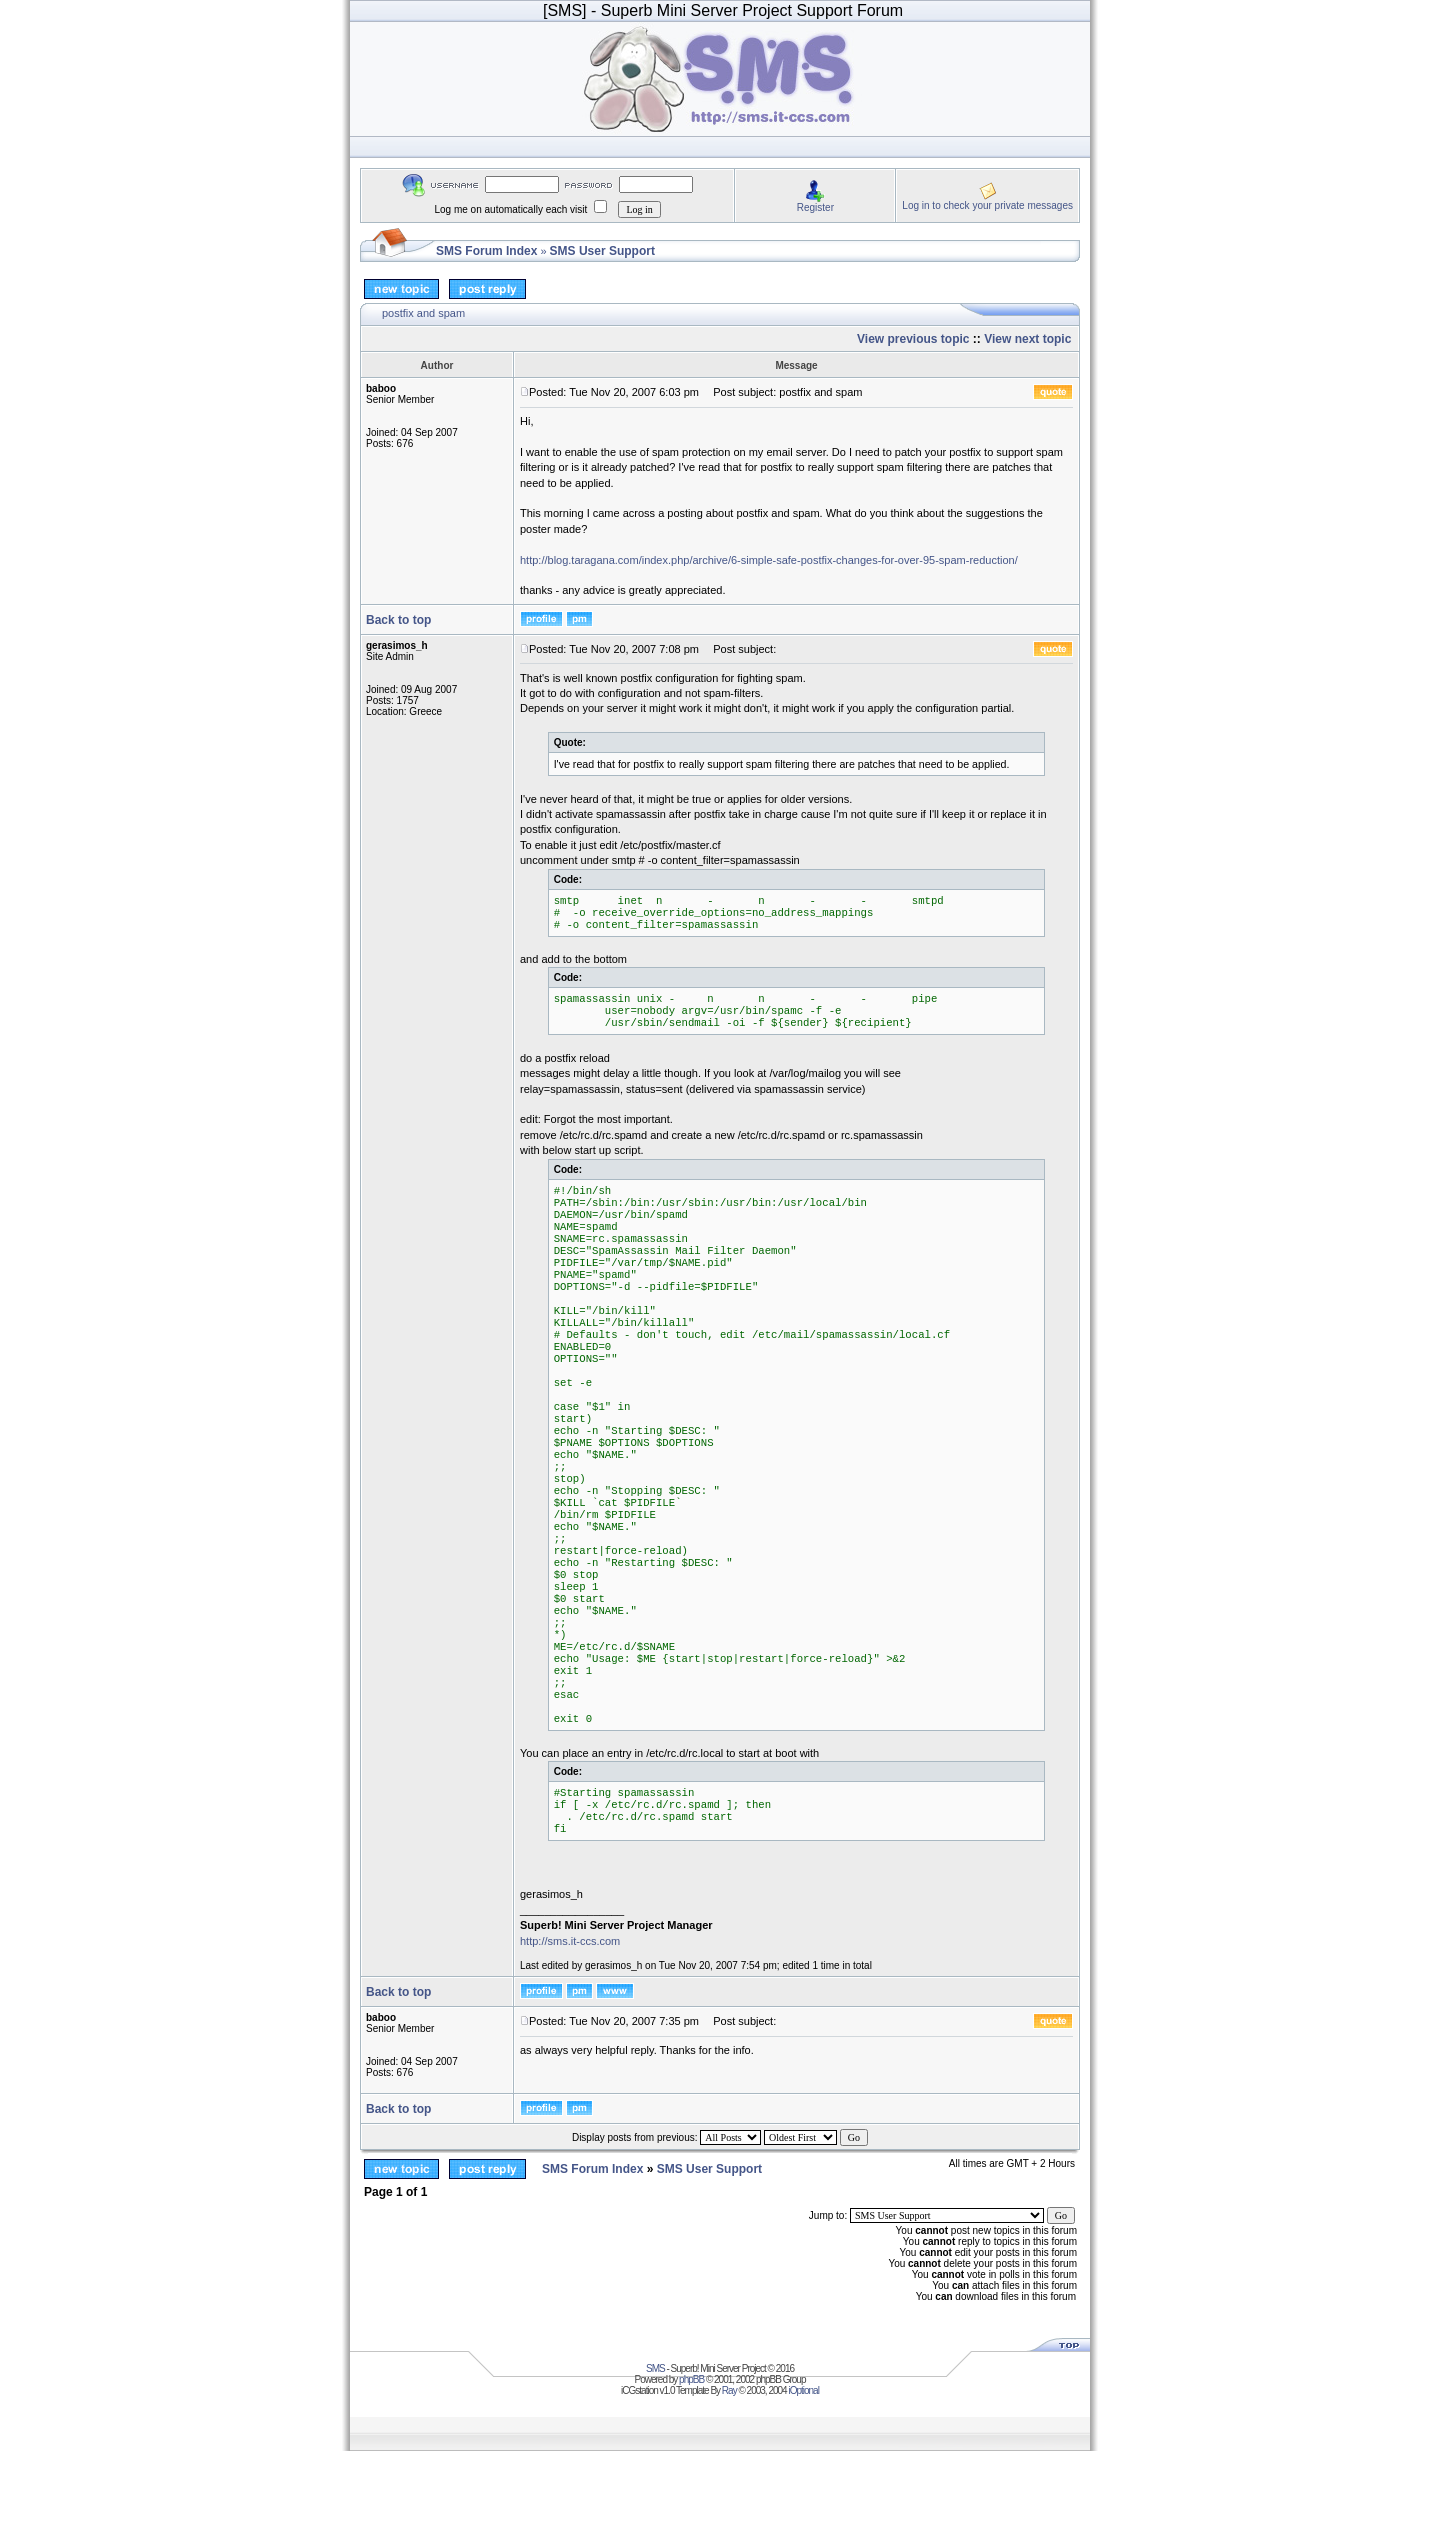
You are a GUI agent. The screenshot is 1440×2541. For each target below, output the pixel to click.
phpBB (691, 2379)
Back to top (398, 620)
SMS (655, 2368)
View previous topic (913, 339)
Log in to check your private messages (987, 205)
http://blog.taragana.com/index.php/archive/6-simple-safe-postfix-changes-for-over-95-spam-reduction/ (769, 560)
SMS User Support (602, 251)
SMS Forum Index (486, 251)
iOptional (803, 2390)
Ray (729, 2390)
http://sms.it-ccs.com (570, 1941)
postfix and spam (423, 313)
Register (815, 207)
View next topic (1027, 339)
